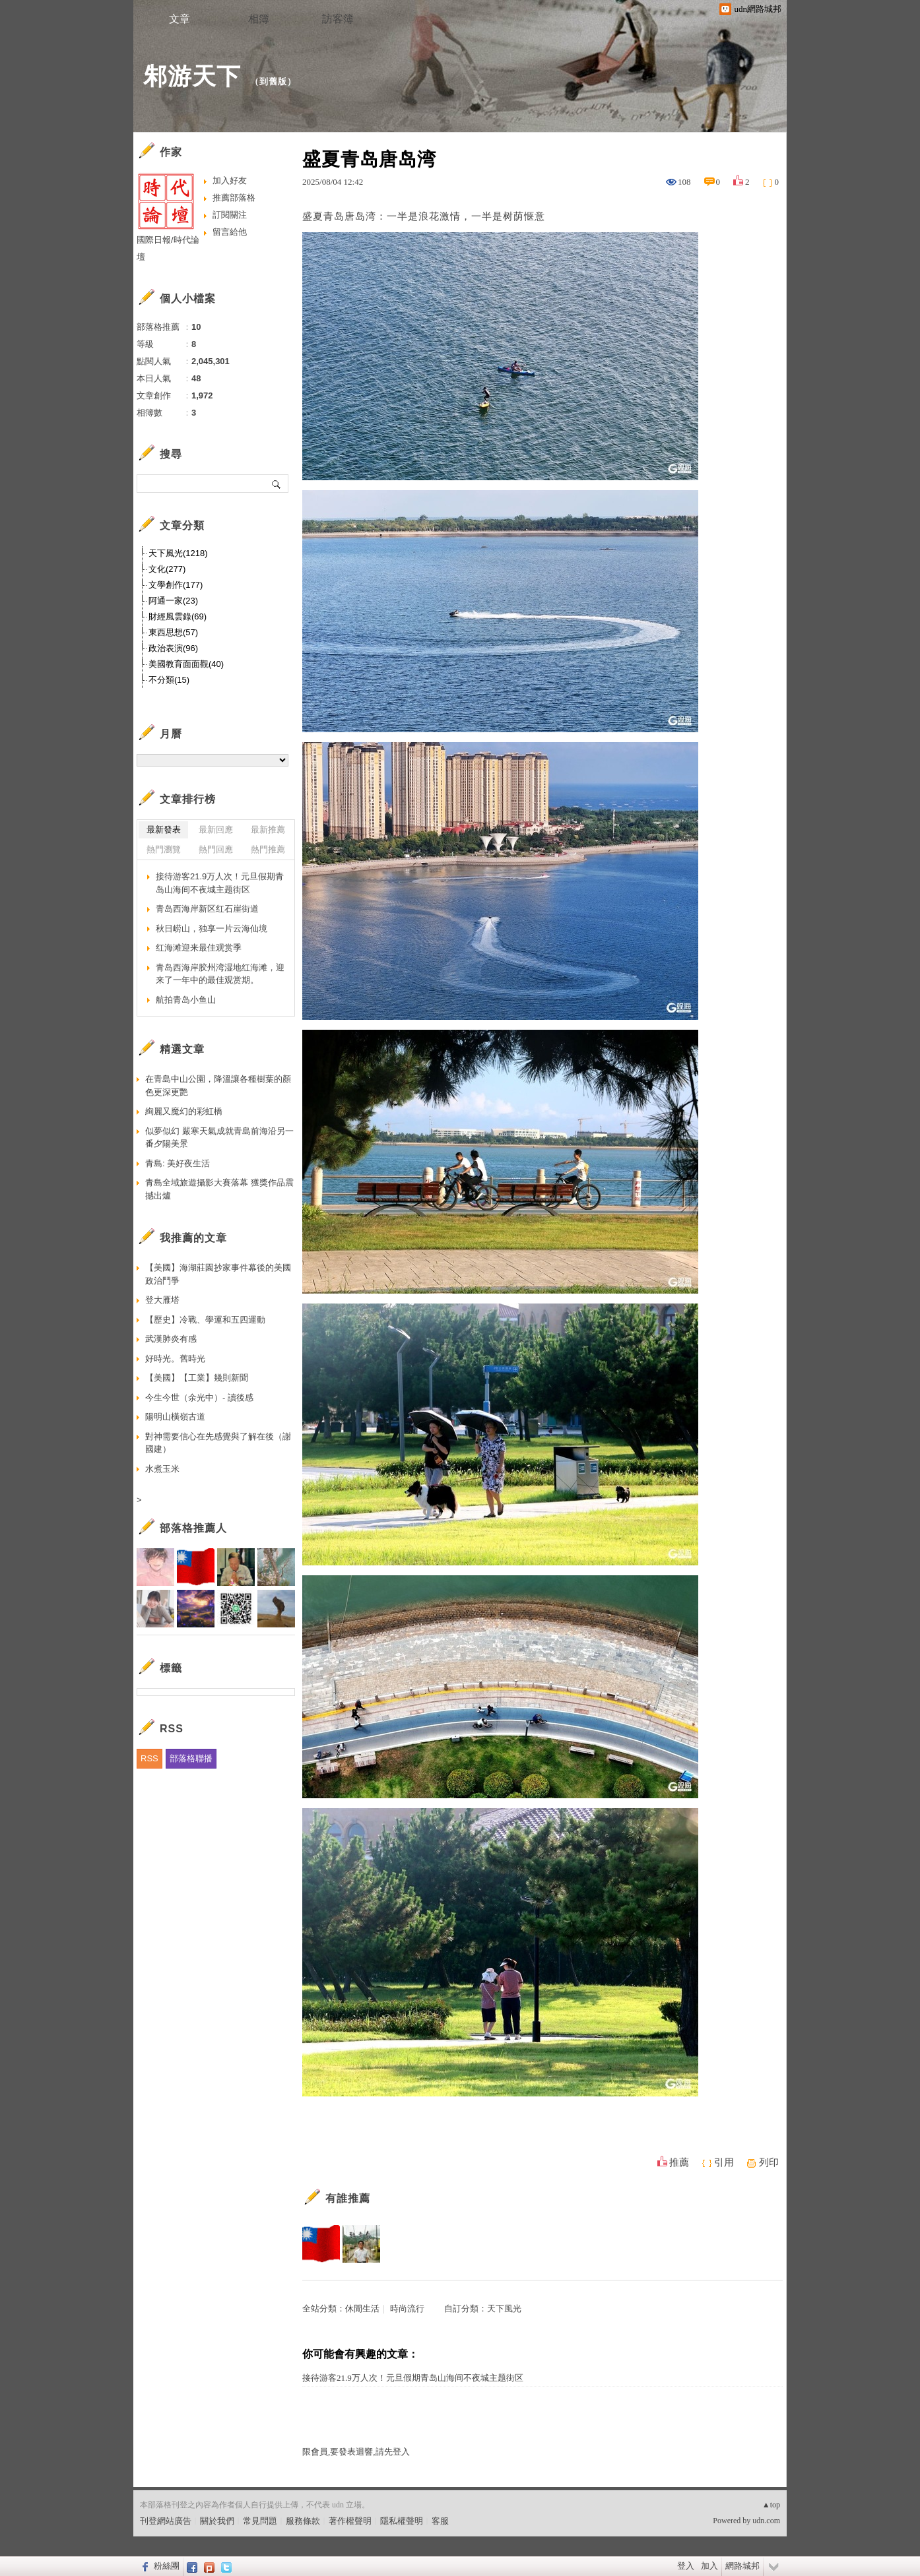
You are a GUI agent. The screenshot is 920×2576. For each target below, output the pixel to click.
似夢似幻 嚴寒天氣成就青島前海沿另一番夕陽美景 (219, 1137)
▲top (771, 2504)
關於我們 (217, 2521)
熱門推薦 (268, 849)
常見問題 (260, 2521)
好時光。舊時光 (175, 1359)
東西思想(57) (173, 632)
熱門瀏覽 (164, 849)
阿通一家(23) (173, 601)
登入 (685, 2566)
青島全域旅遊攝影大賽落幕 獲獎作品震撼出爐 (219, 1189)
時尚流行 (407, 2308)
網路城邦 (742, 2566)
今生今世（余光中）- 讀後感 (199, 1397)
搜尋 (276, 483)
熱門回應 (216, 849)
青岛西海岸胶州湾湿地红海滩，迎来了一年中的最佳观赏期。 (220, 974)
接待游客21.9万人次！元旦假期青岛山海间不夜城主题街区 (412, 2378)
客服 (440, 2521)
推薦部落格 (234, 198)
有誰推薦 (347, 2198)
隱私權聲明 (401, 2521)
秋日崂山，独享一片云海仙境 (211, 928)
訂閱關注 (230, 215)
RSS (149, 1758)
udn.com (766, 2520)
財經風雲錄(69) (177, 616)
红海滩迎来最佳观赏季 (199, 948)
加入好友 (230, 180)
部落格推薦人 (193, 1528)
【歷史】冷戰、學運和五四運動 (205, 1320)
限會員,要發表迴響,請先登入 (356, 2452)
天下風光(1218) (178, 553)
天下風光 (504, 2308)
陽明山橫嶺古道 (175, 1417)
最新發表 (164, 829)
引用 (724, 2162)
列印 (769, 2162)
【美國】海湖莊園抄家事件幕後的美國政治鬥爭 (218, 1274)
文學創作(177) (175, 585)
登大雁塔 (162, 1300)
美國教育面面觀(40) (186, 664)
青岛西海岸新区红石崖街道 (207, 909)
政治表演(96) (173, 648)
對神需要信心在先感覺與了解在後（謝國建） (218, 1443)
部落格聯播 (191, 1758)
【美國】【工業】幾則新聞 (196, 1378)
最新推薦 (268, 829)
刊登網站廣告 (165, 2521)
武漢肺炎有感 (171, 1339)
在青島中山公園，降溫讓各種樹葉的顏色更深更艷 (218, 1085)
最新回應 (216, 829)
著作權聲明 (350, 2521)
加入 (709, 2566)
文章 (179, 18)
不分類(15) (168, 680)
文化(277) (166, 569)
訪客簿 (338, 18)
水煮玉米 (162, 1469)
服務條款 (303, 2521)
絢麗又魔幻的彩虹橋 (183, 1111)
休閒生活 (362, 2308)
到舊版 (273, 81)
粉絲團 (167, 2566)
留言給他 (230, 232)
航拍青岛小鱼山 (186, 1000)
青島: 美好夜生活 (177, 1163)
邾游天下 (192, 76)
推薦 (679, 2162)
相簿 (258, 18)
